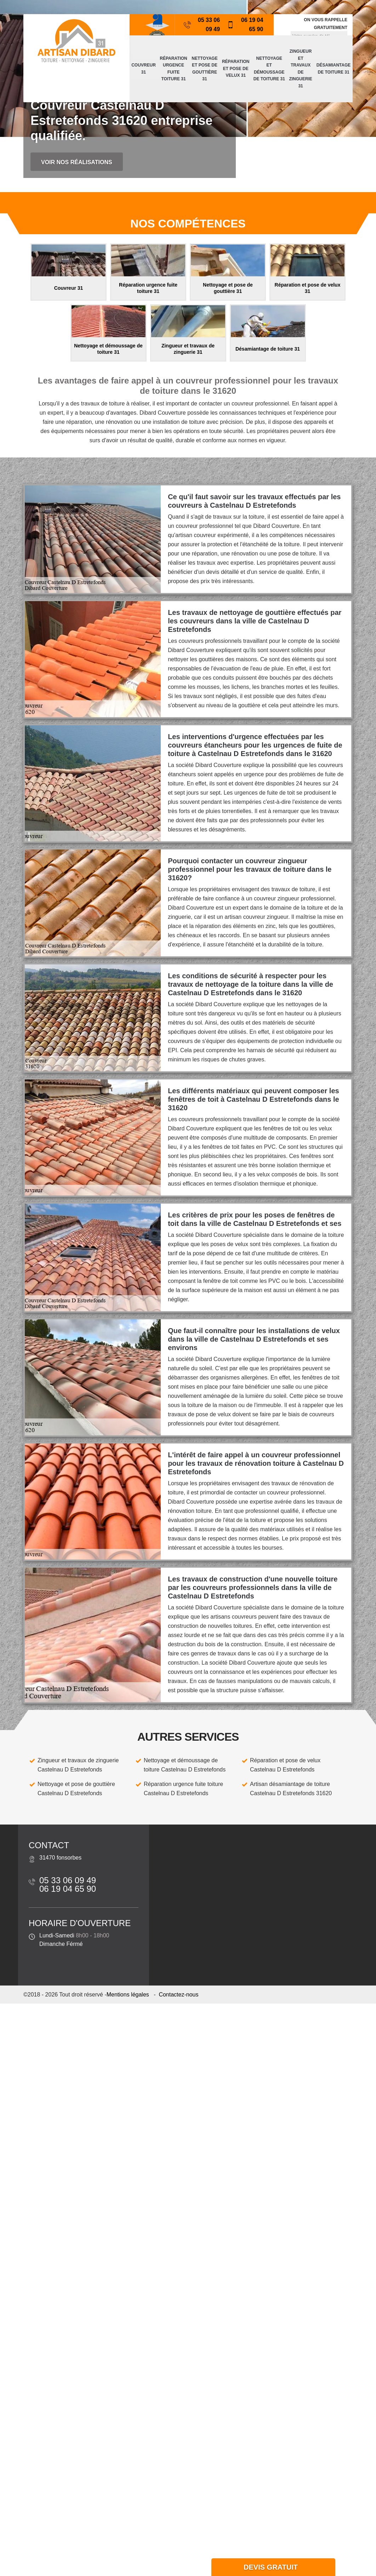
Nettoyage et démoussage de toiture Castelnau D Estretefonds (185, 1765)
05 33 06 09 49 (202, 24)
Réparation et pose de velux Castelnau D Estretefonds (285, 1765)
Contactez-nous (178, 1995)
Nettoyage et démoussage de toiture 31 (269, 69)
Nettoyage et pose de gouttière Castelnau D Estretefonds (76, 1788)
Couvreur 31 (143, 69)
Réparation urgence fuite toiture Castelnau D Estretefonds (183, 1788)
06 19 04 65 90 (245, 24)
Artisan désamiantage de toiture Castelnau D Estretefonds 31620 (291, 1788)
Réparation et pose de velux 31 (236, 68)
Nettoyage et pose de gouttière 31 (204, 69)
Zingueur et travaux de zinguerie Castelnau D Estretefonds (78, 1765)
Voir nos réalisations (76, 162)
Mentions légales (128, 1995)
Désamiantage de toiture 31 (334, 69)
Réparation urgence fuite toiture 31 (173, 69)
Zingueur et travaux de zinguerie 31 (300, 68)
